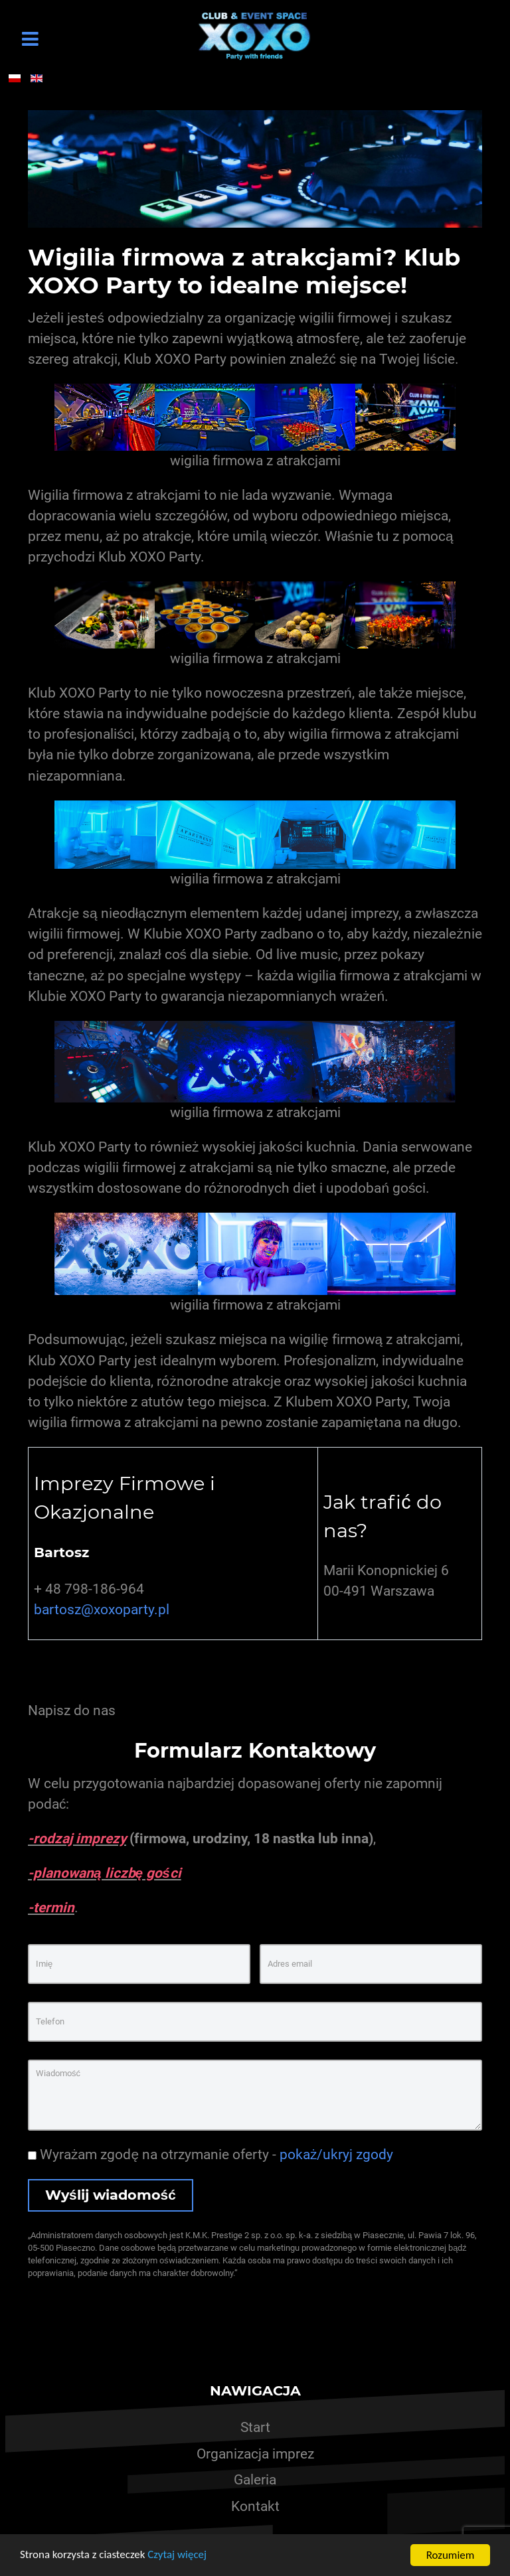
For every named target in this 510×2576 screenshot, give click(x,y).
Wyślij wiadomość (110, 2194)
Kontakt (255, 2506)
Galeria (255, 2480)
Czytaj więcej (177, 2556)
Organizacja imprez (255, 2454)
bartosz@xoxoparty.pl (101, 1610)
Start (255, 2427)
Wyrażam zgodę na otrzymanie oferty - (210, 2154)
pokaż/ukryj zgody (336, 2154)
